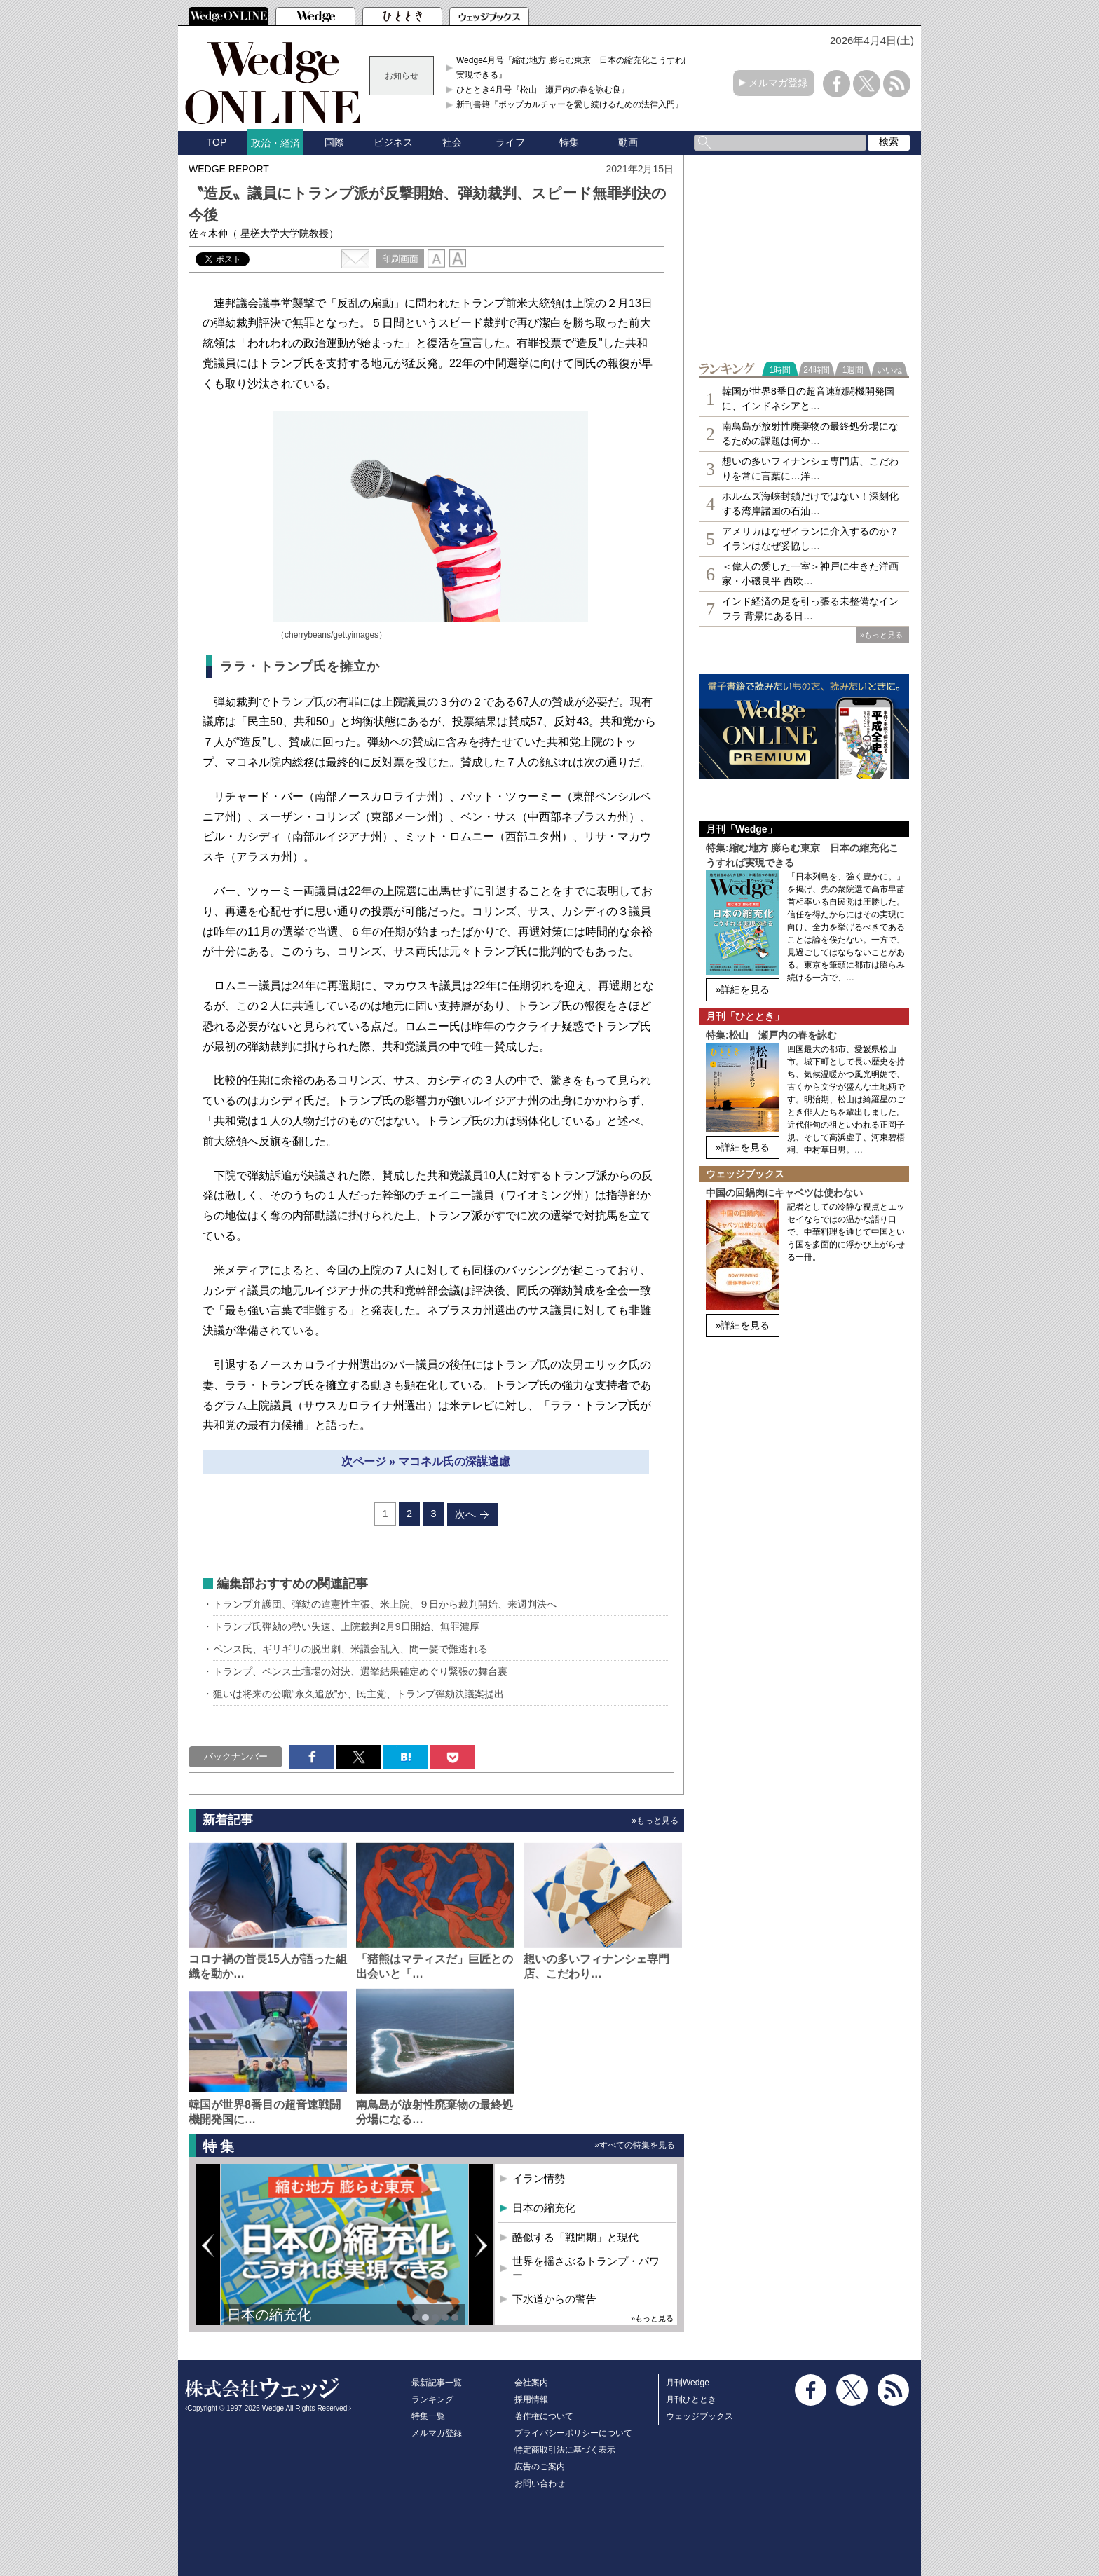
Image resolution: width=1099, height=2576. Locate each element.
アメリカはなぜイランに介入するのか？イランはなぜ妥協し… (810, 538)
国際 (334, 142)
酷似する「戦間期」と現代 (575, 2237)
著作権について (543, 2416)
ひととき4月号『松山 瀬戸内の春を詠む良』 (542, 90)
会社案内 (531, 2382)
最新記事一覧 (436, 2382)
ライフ (510, 142)
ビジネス (393, 142)
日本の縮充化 (269, 2314)
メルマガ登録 (778, 82)
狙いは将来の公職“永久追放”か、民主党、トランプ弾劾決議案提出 (368, 1693)
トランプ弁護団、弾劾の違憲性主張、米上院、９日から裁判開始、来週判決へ (385, 1604)
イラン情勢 (538, 2178)
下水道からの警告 (554, 2299)
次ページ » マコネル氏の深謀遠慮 (426, 1461)
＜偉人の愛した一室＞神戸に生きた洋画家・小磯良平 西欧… (810, 574)
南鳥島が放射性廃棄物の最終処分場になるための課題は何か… (810, 433)
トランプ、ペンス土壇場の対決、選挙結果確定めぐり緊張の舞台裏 (360, 1671)
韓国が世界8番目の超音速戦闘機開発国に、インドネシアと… (808, 398)
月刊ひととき (691, 2399)
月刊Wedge (687, 2382)
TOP (217, 142)
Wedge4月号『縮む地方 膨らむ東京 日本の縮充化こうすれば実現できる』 (574, 67)
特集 (569, 142)
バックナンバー (236, 1756)
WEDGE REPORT (229, 168)
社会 (452, 142)
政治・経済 (275, 143)
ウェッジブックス (699, 2416)
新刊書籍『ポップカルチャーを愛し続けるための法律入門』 (569, 104)
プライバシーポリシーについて (573, 2433)
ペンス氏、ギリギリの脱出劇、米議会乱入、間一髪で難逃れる (355, 1648)
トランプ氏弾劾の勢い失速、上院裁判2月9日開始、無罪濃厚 (346, 1626)
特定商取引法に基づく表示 (564, 2450)
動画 (628, 142)
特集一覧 (428, 2416)
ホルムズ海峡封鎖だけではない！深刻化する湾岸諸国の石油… (810, 503)
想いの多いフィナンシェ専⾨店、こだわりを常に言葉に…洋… (810, 468)
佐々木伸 (264, 233)
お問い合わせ (539, 2483)
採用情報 (531, 2399)
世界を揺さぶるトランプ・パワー (586, 2268)
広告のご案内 (539, 2467)
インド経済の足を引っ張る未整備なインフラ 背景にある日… (810, 609)
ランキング (432, 2399)
